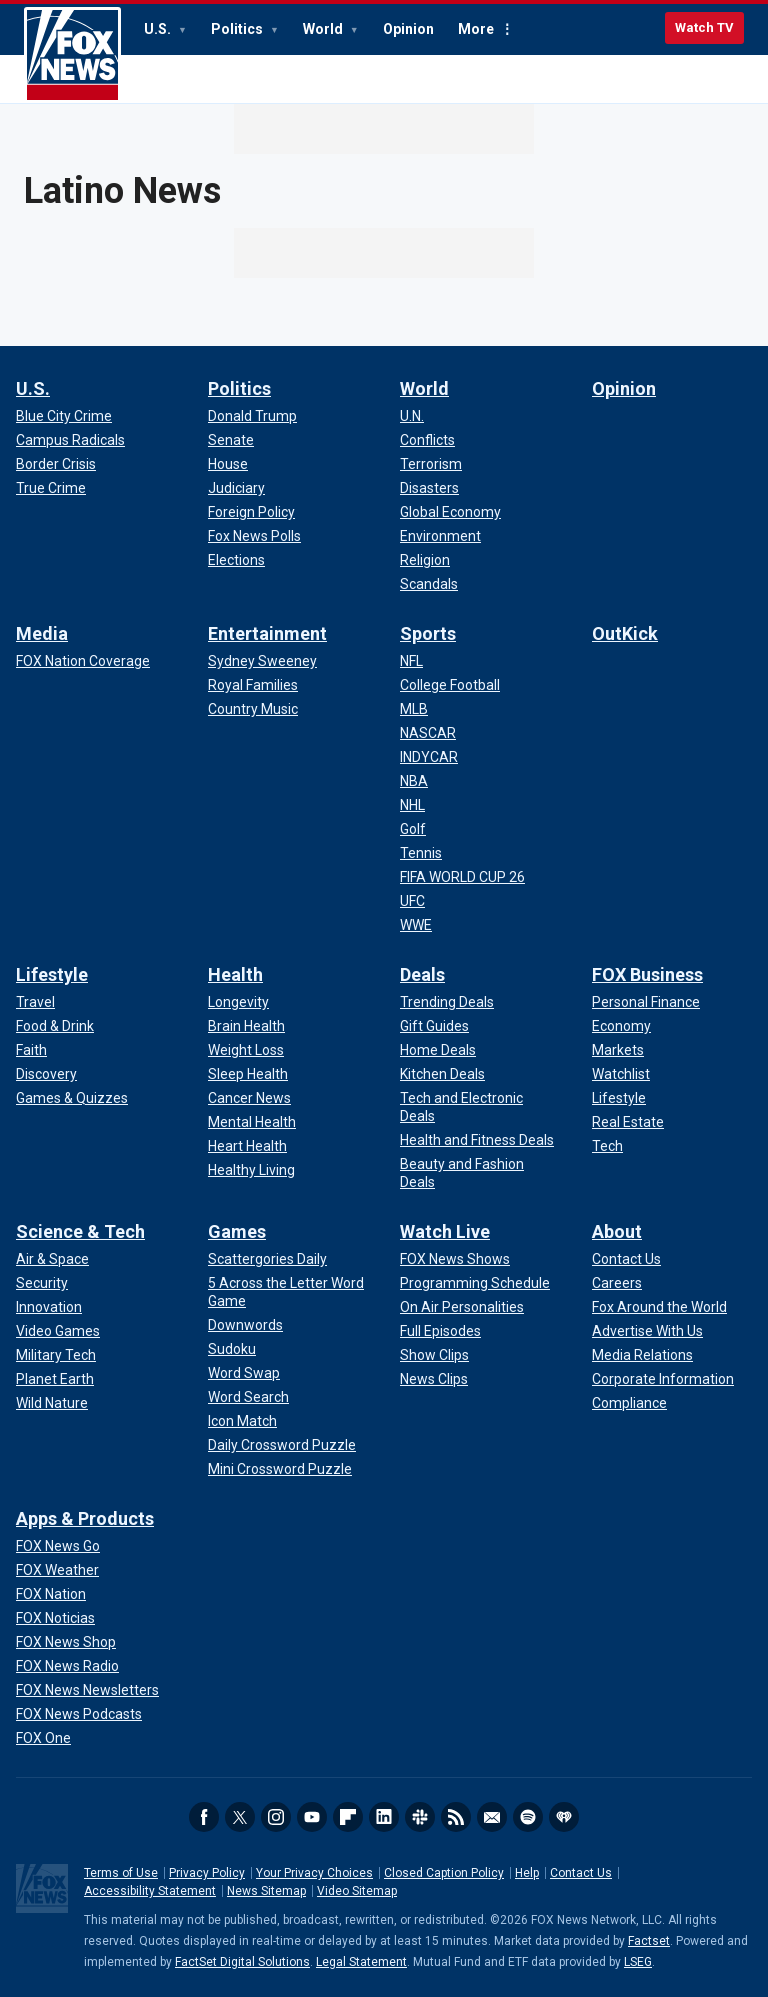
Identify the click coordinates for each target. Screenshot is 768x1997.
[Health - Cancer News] (249, 1098)
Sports (428, 633)
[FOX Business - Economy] (621, 1026)
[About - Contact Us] (626, 1259)
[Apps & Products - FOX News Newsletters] (87, 1690)
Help (527, 1873)
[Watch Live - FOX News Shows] (455, 1259)
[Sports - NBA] (414, 781)
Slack (420, 1817)
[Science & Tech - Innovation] (49, 1307)
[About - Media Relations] (642, 1355)
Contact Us (581, 1873)
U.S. (159, 29)
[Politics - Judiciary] (236, 488)
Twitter (240, 1817)
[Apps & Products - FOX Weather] (57, 1570)
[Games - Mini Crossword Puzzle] (280, 1469)
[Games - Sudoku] (232, 1349)
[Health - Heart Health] (247, 1146)
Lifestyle (52, 974)
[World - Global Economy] (450, 512)
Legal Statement (361, 1962)
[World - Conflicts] (427, 440)
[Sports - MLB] (414, 709)
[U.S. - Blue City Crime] (64, 416)
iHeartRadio (564, 1817)
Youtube (312, 1817)
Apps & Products (85, 1518)
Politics (238, 29)
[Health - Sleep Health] (248, 1074)
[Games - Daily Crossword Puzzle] (282, 1445)
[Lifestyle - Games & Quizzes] (72, 1098)
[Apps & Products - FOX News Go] (58, 1546)
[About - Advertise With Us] (647, 1331)
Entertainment (267, 633)
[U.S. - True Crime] (51, 488)
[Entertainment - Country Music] (253, 709)
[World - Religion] (425, 560)
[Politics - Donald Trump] (252, 416)
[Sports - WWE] (416, 925)
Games (237, 1231)
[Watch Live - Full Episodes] (440, 1331)
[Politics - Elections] (236, 560)
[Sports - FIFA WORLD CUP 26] (462, 877)
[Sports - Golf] (413, 829)
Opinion (408, 29)
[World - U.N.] (412, 416)
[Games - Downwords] (245, 1325)
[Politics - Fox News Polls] (254, 536)
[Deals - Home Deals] (438, 1050)
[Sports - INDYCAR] (429, 757)
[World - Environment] (440, 536)
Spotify (528, 1817)
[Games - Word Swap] (244, 1373)
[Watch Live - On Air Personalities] (462, 1307)
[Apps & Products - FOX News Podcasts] (79, 1714)
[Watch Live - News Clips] (434, 1379)
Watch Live (445, 1231)
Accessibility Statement (150, 1891)
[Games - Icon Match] (242, 1421)
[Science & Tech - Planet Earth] (55, 1379)
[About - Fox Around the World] (659, 1307)
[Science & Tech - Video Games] (58, 1331)
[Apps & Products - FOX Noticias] (55, 1618)
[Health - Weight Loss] (246, 1050)
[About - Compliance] (629, 1403)
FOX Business (647, 974)
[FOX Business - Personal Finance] (646, 1002)
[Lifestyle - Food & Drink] (55, 1026)
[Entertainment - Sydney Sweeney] (262, 661)
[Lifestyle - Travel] (35, 1002)
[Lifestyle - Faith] (31, 1050)
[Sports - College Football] (450, 685)
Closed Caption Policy (444, 1873)
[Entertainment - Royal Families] (253, 685)
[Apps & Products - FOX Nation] (51, 1594)
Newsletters (492, 1817)
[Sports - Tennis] (421, 853)
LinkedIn (384, 1817)
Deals (422, 974)
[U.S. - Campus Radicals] (70, 440)
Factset (649, 1941)
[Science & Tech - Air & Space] (52, 1259)
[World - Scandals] (429, 584)
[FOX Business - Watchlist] (621, 1074)
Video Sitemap (357, 1891)
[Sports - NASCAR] (428, 733)
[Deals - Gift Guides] (434, 1026)
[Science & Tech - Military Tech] (56, 1355)
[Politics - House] (228, 464)
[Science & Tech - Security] (42, 1283)
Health (235, 974)
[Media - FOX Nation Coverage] (83, 661)
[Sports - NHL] (412, 805)
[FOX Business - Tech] (607, 1146)
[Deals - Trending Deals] (447, 1002)
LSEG (638, 1962)
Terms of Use (121, 1873)
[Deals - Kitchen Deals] (442, 1074)
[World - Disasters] (429, 488)
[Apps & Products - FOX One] (43, 1738)
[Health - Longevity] (238, 1002)
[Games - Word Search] (248, 1397)
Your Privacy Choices (314, 1873)
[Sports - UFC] (412, 901)
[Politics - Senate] (231, 440)
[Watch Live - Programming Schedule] (475, 1283)
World (324, 29)
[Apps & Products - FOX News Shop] (66, 1642)
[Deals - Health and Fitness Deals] (477, 1140)
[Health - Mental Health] (252, 1122)
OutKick (625, 633)
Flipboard (348, 1817)
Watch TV (704, 27)
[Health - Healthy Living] (251, 1170)
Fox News (72, 55)
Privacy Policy (207, 1873)
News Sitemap (266, 1891)
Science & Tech (80, 1231)
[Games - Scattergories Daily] (267, 1259)
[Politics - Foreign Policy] (251, 512)
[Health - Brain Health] (246, 1026)
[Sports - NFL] (411, 661)
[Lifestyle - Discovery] (46, 1074)
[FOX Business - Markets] (618, 1050)
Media (42, 633)
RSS (456, 1817)
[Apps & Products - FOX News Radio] (67, 1666)
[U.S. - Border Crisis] (56, 464)
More (476, 29)
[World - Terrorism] (431, 464)
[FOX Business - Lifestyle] (619, 1098)
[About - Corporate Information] (663, 1379)
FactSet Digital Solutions (242, 1962)
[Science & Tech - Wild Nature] (52, 1403)
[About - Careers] (617, 1283)
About (617, 1231)
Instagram (276, 1817)
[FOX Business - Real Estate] (628, 1122)
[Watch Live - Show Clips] (434, 1355)
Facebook (204, 1817)
